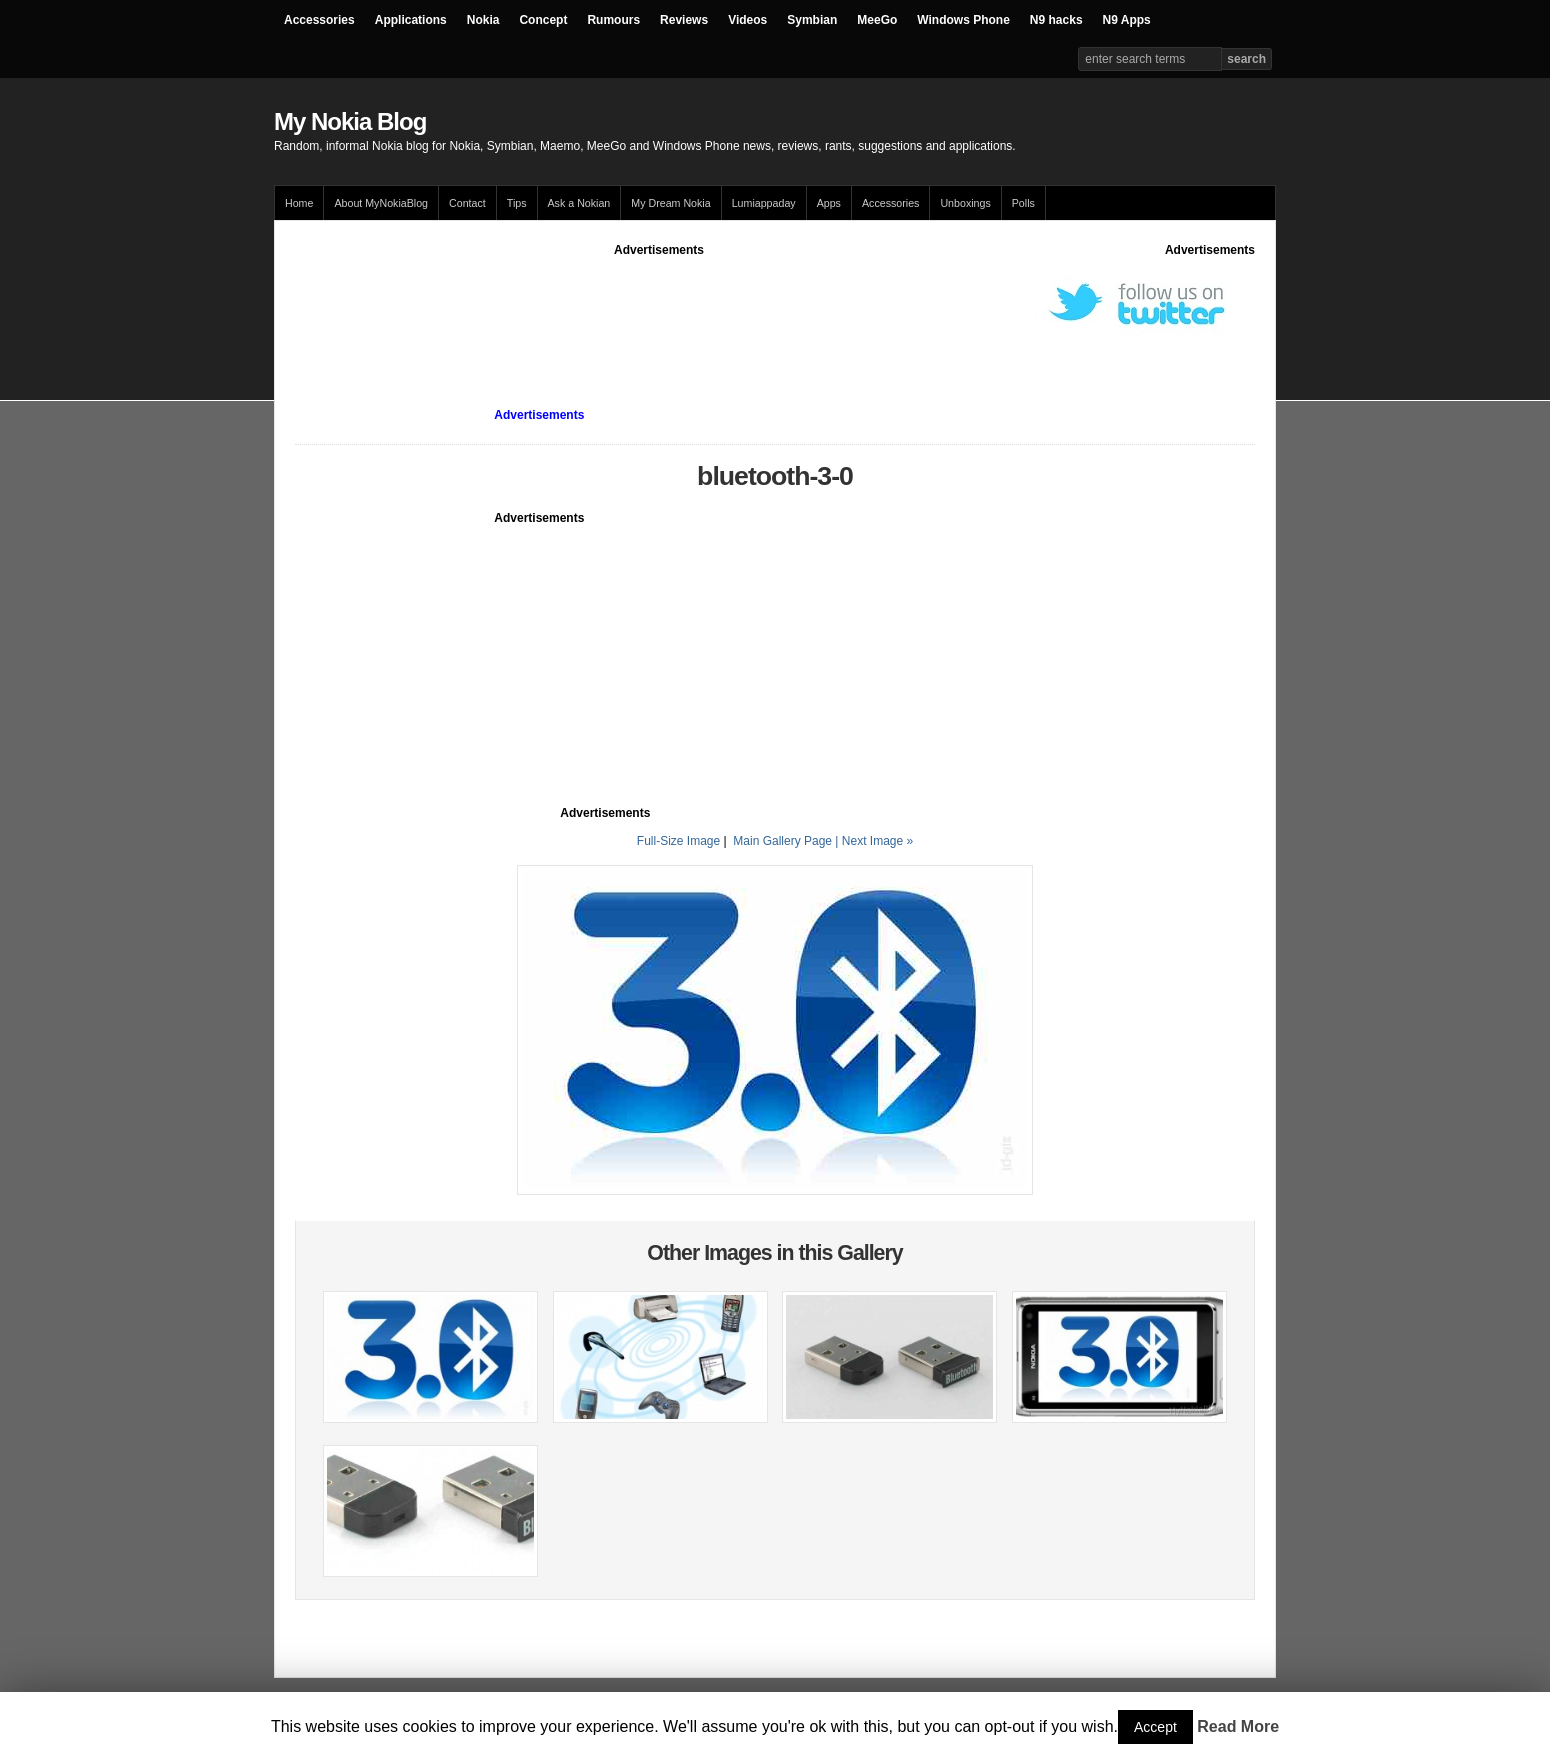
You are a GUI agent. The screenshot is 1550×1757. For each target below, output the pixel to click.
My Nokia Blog (350, 121)
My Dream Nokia (670, 203)
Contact (467, 203)
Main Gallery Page (782, 841)
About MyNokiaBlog (381, 203)
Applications (411, 20)
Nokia (483, 20)
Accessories (319, 20)
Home (299, 203)
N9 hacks (1056, 20)
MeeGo (877, 20)
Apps (829, 203)
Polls (1023, 203)
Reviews (684, 20)
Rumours (613, 20)
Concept (543, 20)
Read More (1238, 1726)
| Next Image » (874, 841)
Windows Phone (963, 20)
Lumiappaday (764, 203)
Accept (1155, 1727)
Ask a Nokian (579, 203)
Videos (747, 20)
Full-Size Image (678, 841)
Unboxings (965, 203)
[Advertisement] (659, 304)
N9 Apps (1127, 20)
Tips (517, 203)
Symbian (812, 20)
